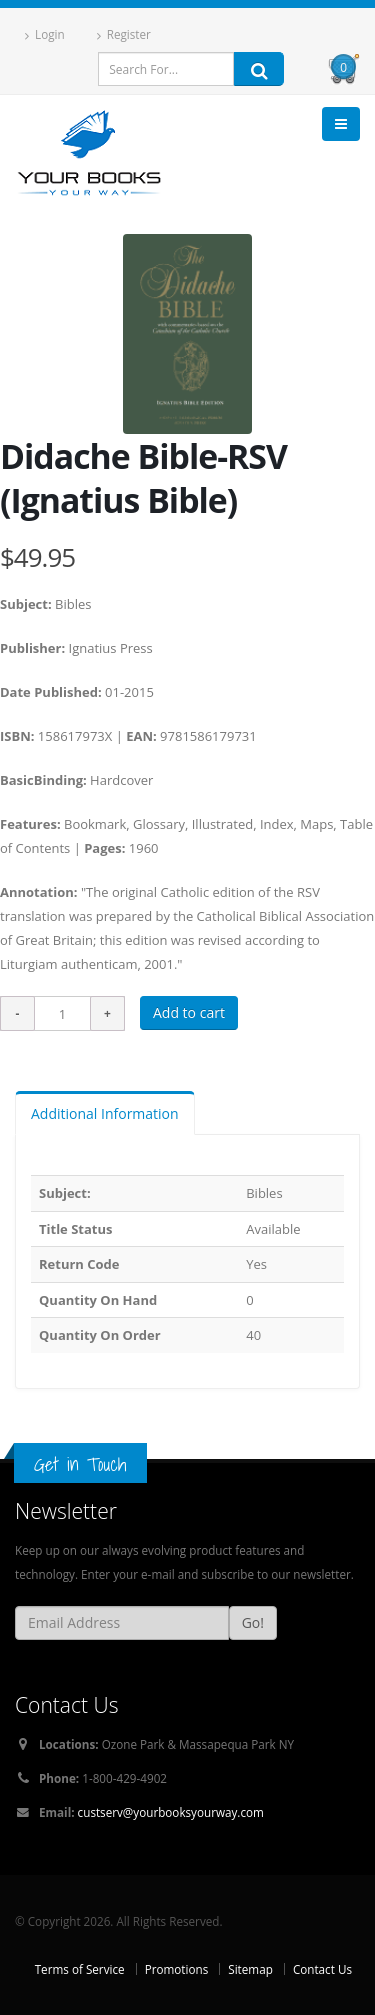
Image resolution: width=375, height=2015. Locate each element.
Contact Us (322, 1969)
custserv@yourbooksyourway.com (171, 1812)
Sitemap (250, 1969)
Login (45, 34)
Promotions (177, 1969)
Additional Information (105, 1113)
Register (124, 34)
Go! (253, 1622)
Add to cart (189, 1012)
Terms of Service (80, 1969)
